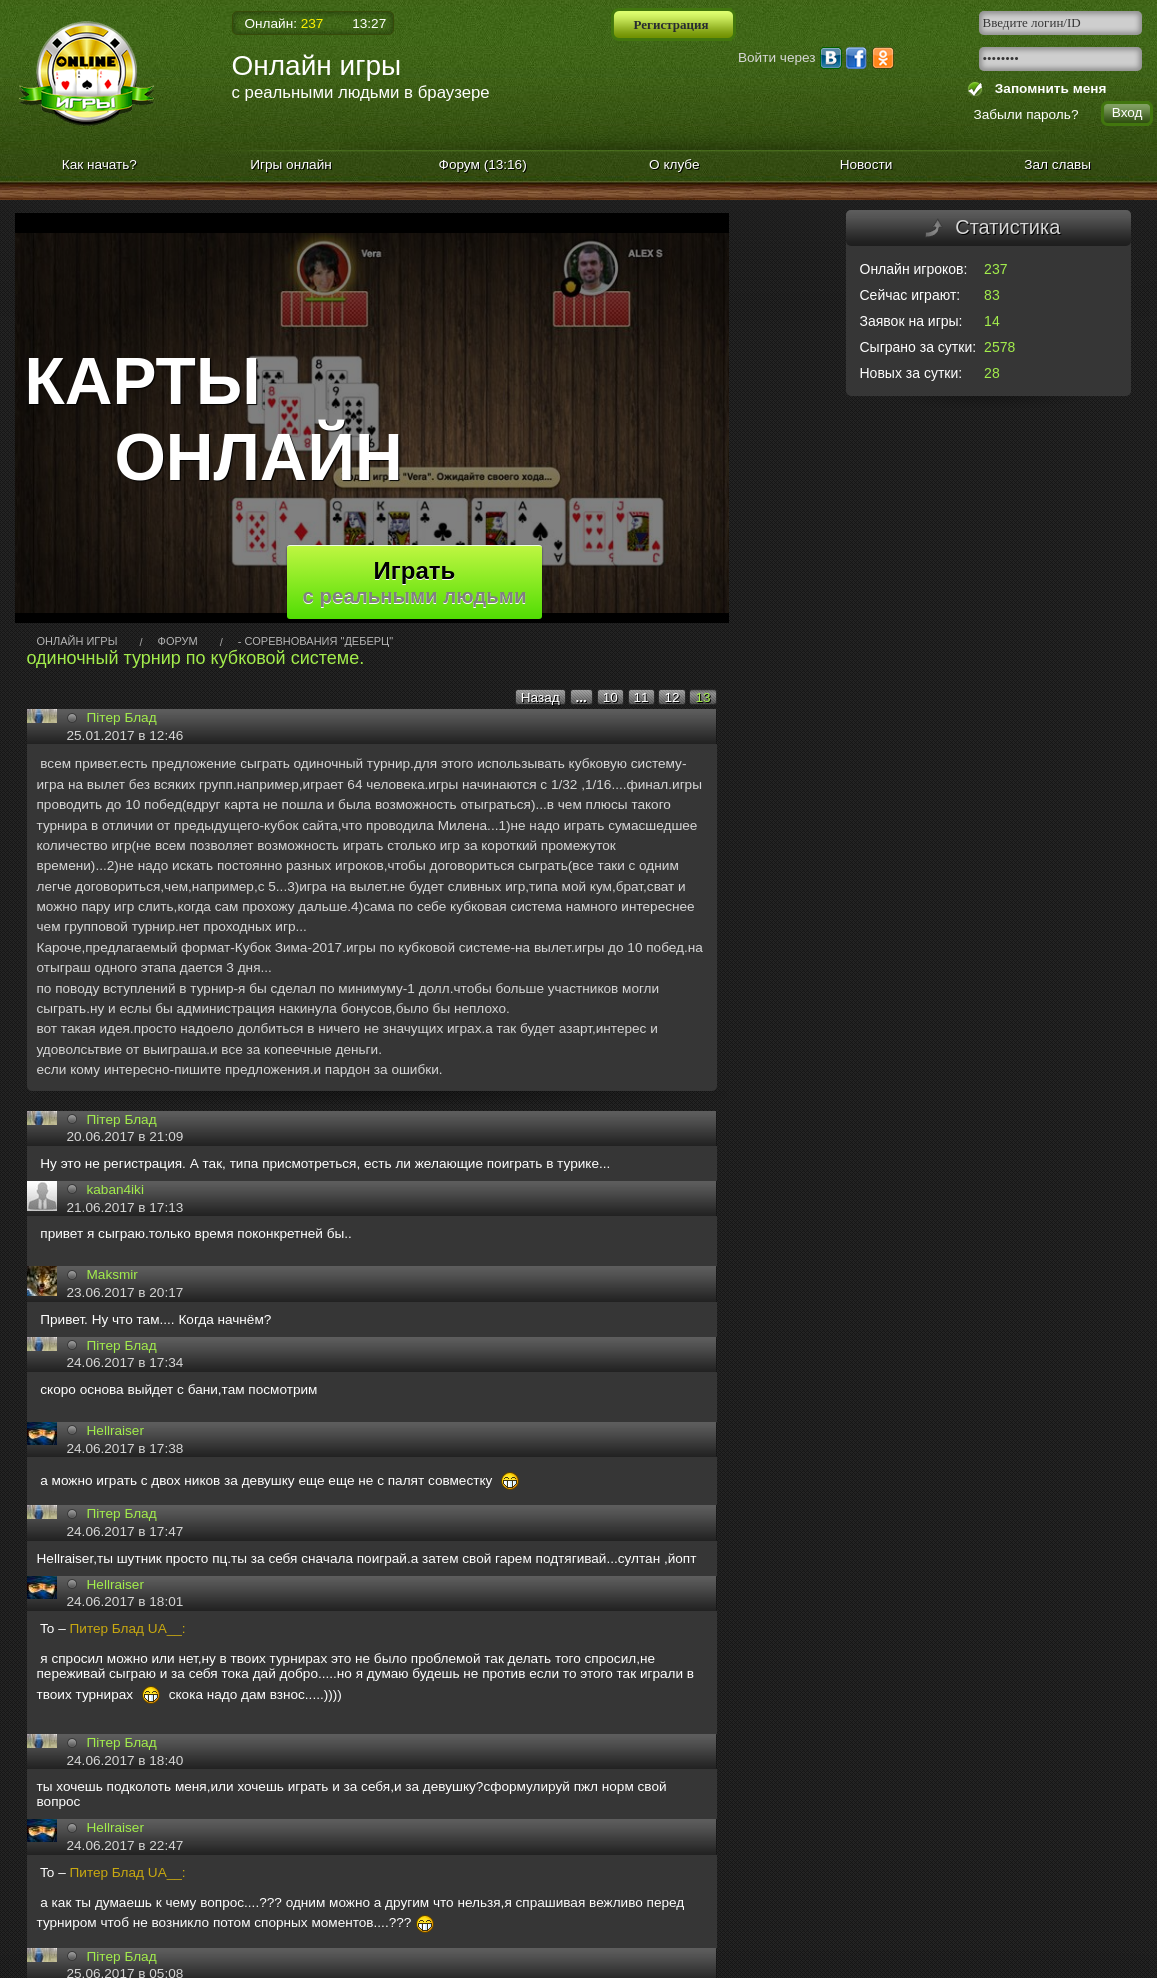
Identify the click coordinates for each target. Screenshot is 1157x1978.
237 (995, 269)
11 (641, 697)
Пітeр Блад (122, 717)
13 (702, 697)
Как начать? (99, 164)
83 (992, 295)
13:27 (369, 23)
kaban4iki (115, 1189)
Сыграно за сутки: (918, 347)
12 (671, 697)
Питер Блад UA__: (128, 1628)
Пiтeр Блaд (122, 1119)
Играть (415, 582)
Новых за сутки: (911, 373)
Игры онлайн (291, 164)
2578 (999, 347)
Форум (483, 164)
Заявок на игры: (911, 321)
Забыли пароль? (1026, 114)
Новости (866, 164)
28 (992, 373)
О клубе (674, 164)
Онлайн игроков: (914, 269)
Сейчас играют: (910, 295)
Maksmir (112, 1274)
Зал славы (1057, 164)
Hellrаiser (115, 1430)
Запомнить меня (1046, 88)
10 (610, 697)
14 (992, 321)
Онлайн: (284, 23)
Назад (540, 697)
